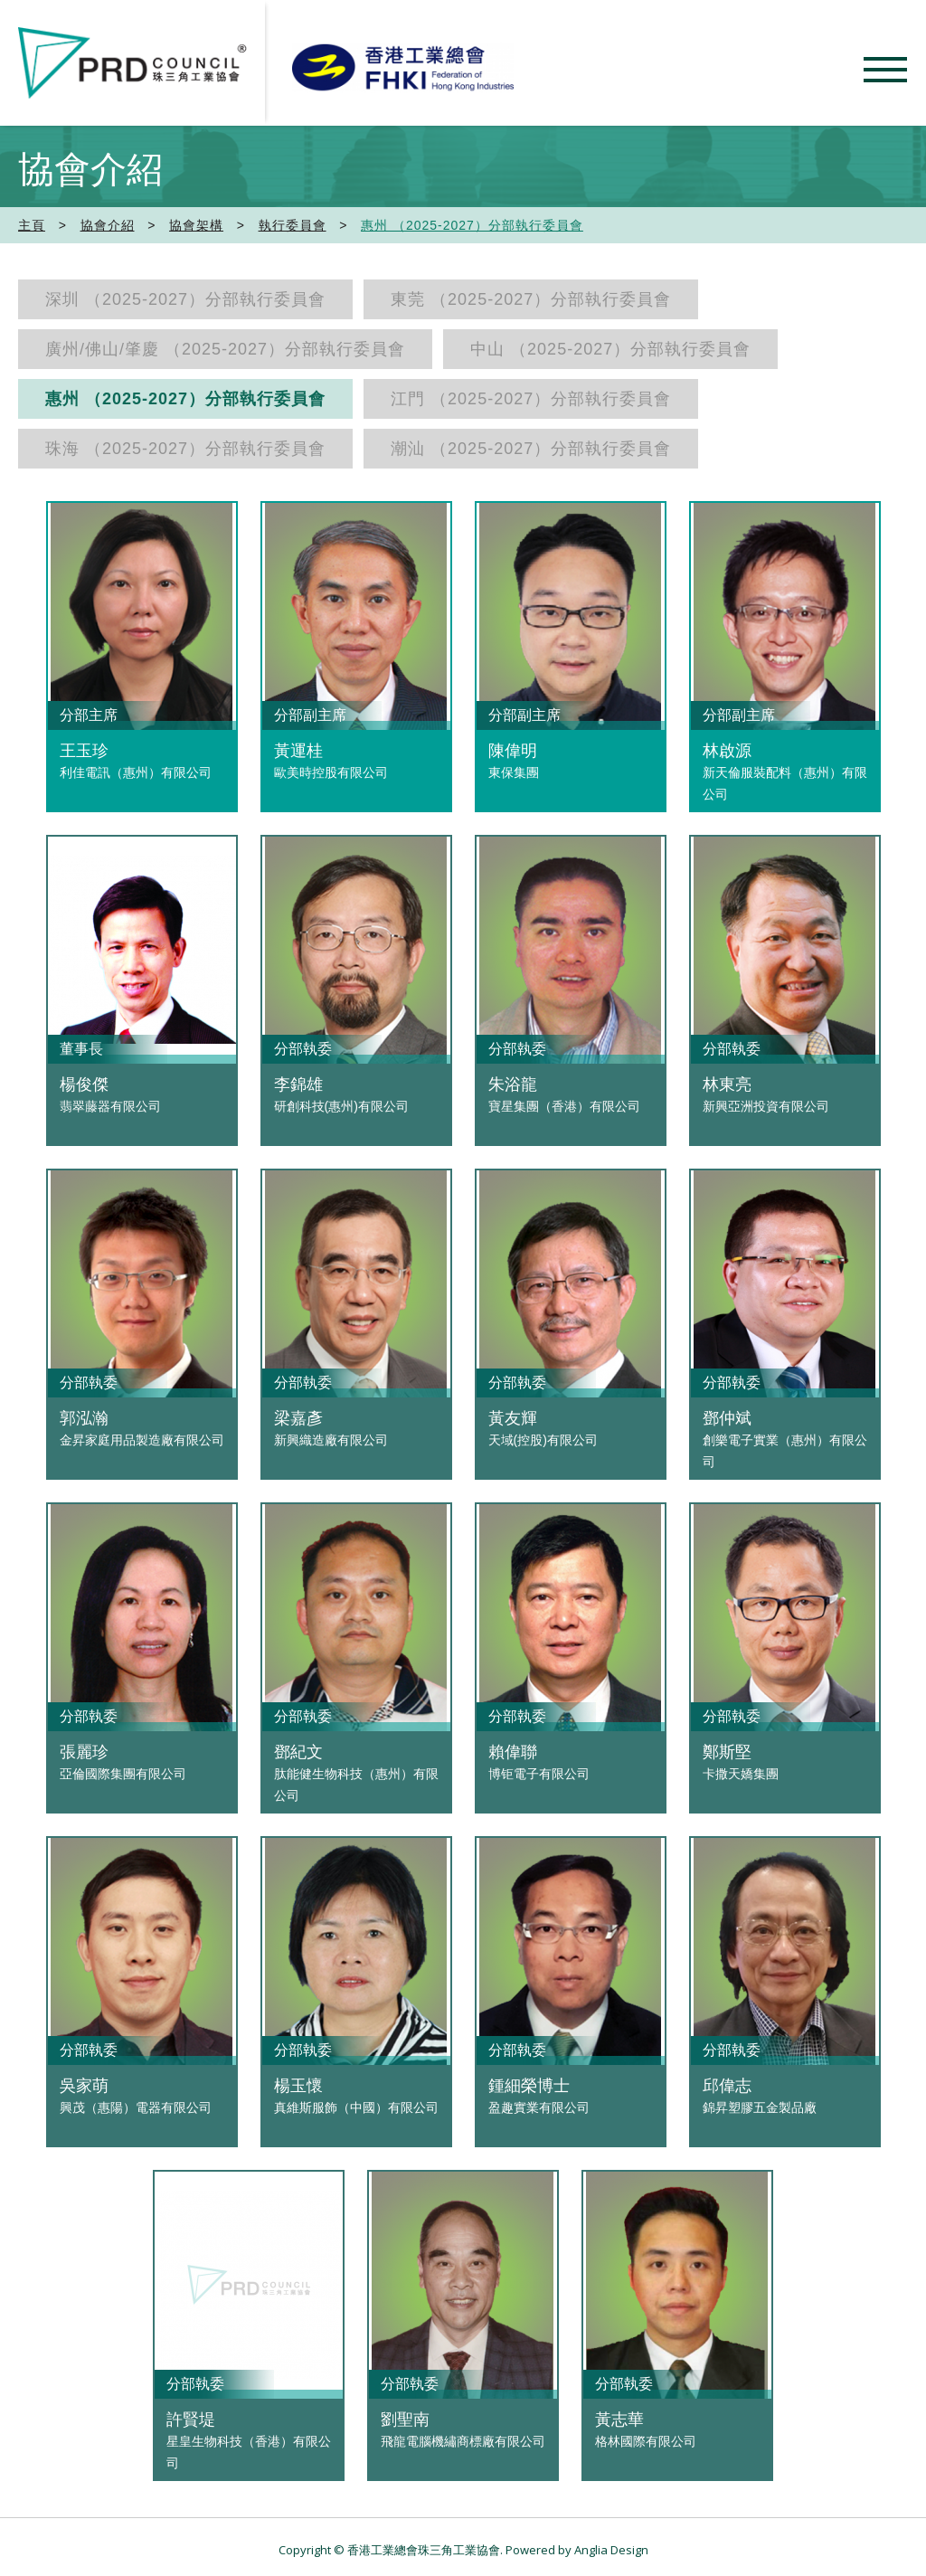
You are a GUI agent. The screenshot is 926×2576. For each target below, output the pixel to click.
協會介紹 (107, 225)
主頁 (31, 225)
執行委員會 (292, 225)
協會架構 (196, 225)
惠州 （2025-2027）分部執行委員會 (472, 225)
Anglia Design (611, 2550)
